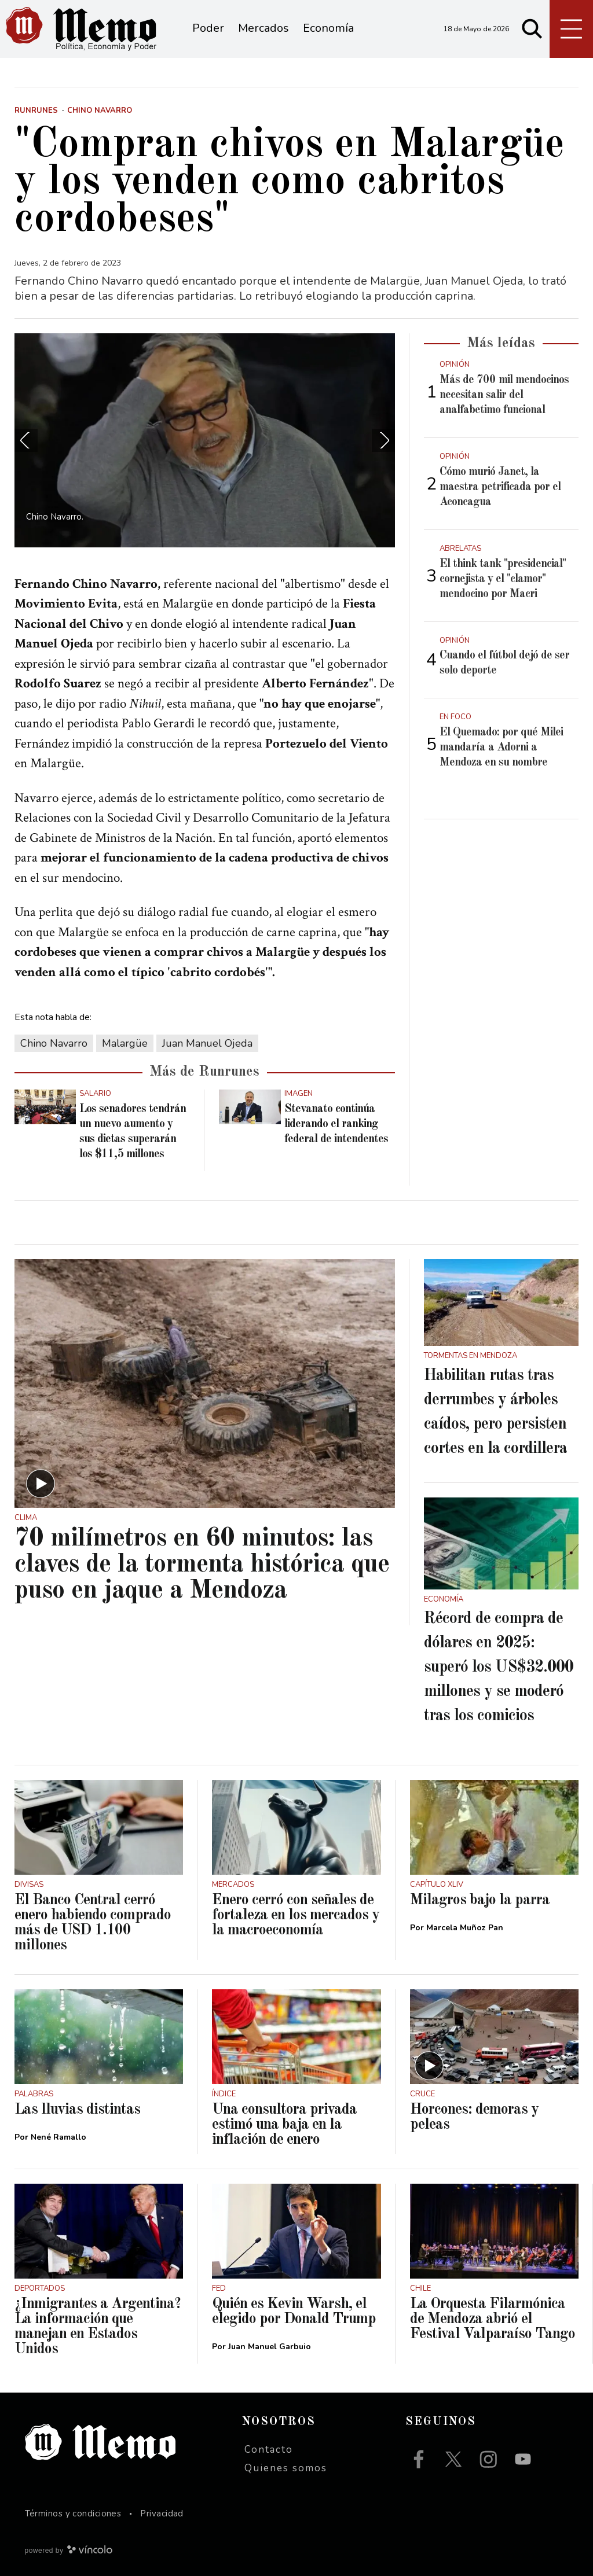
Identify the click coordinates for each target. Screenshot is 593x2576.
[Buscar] (532, 29)
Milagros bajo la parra (480, 1900)
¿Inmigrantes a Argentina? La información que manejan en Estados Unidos (97, 2327)
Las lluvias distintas (77, 2109)
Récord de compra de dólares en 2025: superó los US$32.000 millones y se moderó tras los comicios (498, 1667)
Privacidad (162, 2513)
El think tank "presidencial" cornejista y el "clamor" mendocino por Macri (503, 579)
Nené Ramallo (58, 2137)
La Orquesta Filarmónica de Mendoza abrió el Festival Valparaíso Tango (492, 2319)
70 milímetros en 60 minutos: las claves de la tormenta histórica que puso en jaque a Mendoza (201, 1565)
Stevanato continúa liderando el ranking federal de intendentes (336, 1124)
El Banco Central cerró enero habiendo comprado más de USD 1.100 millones (92, 1923)
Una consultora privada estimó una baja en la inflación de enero (284, 2124)
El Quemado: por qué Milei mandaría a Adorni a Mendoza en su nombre (501, 747)
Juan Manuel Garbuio (269, 2346)
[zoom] (204, 440)
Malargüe (125, 1043)
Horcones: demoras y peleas (474, 2117)
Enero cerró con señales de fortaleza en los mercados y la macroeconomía (295, 1915)
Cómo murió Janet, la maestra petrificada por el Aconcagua (500, 487)
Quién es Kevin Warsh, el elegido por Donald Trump (294, 2312)
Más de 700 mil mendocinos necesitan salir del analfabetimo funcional (504, 395)
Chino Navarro (53, 1043)
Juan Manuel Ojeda (207, 1043)
